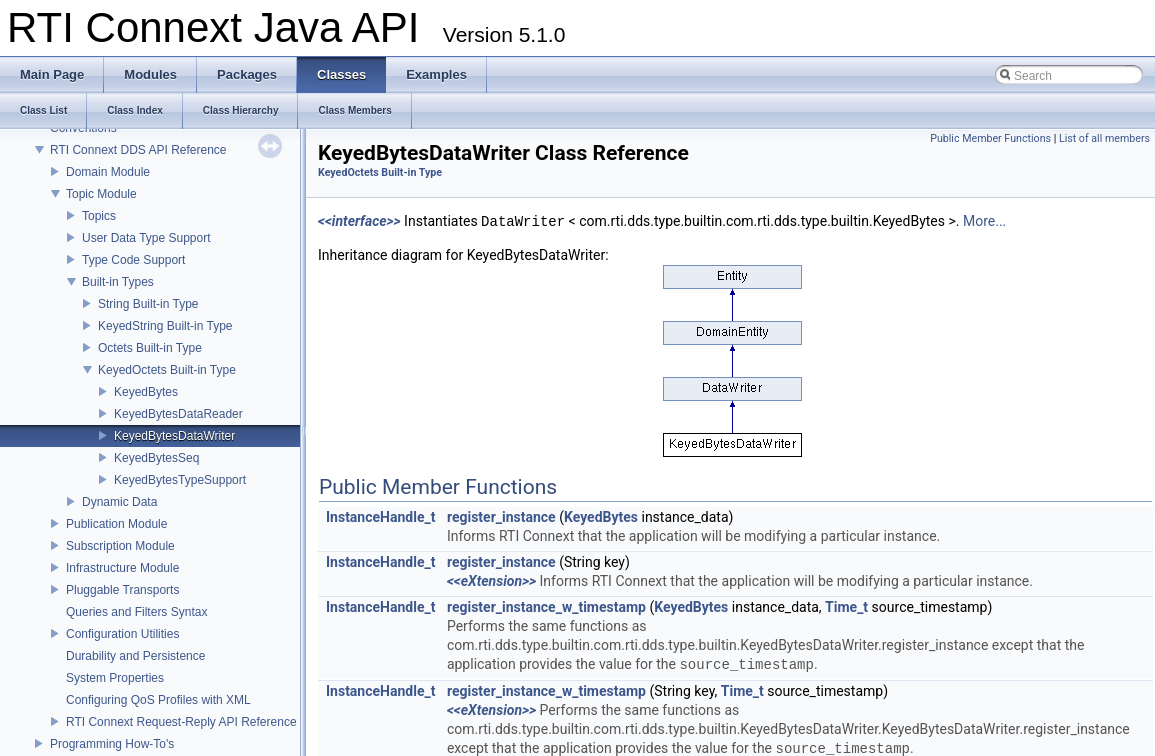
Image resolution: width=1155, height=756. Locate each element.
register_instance (501, 517)
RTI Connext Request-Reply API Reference (181, 722)
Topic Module (101, 194)
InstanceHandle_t (380, 517)
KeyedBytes (146, 392)
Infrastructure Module (122, 568)
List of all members (1104, 138)
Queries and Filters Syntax (136, 612)
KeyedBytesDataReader (178, 414)
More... (984, 222)
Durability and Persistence (135, 656)
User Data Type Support (146, 238)
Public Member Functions (990, 138)
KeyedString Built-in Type (165, 326)
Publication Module (116, 524)
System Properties (115, 678)
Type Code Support (133, 260)
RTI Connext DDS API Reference (138, 150)
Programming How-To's (112, 744)
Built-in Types (118, 282)
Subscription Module (120, 546)
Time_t (846, 607)
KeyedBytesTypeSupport (180, 480)
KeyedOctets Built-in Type (167, 370)
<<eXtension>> (491, 581)
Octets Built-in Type (150, 348)
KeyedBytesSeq (156, 458)
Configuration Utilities (122, 634)
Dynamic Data (119, 502)
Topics (99, 216)
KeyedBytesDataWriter (174, 436)
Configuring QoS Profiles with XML (158, 700)
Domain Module (108, 172)
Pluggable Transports (122, 590)
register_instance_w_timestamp (546, 607)
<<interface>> (359, 222)
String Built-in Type (148, 304)
